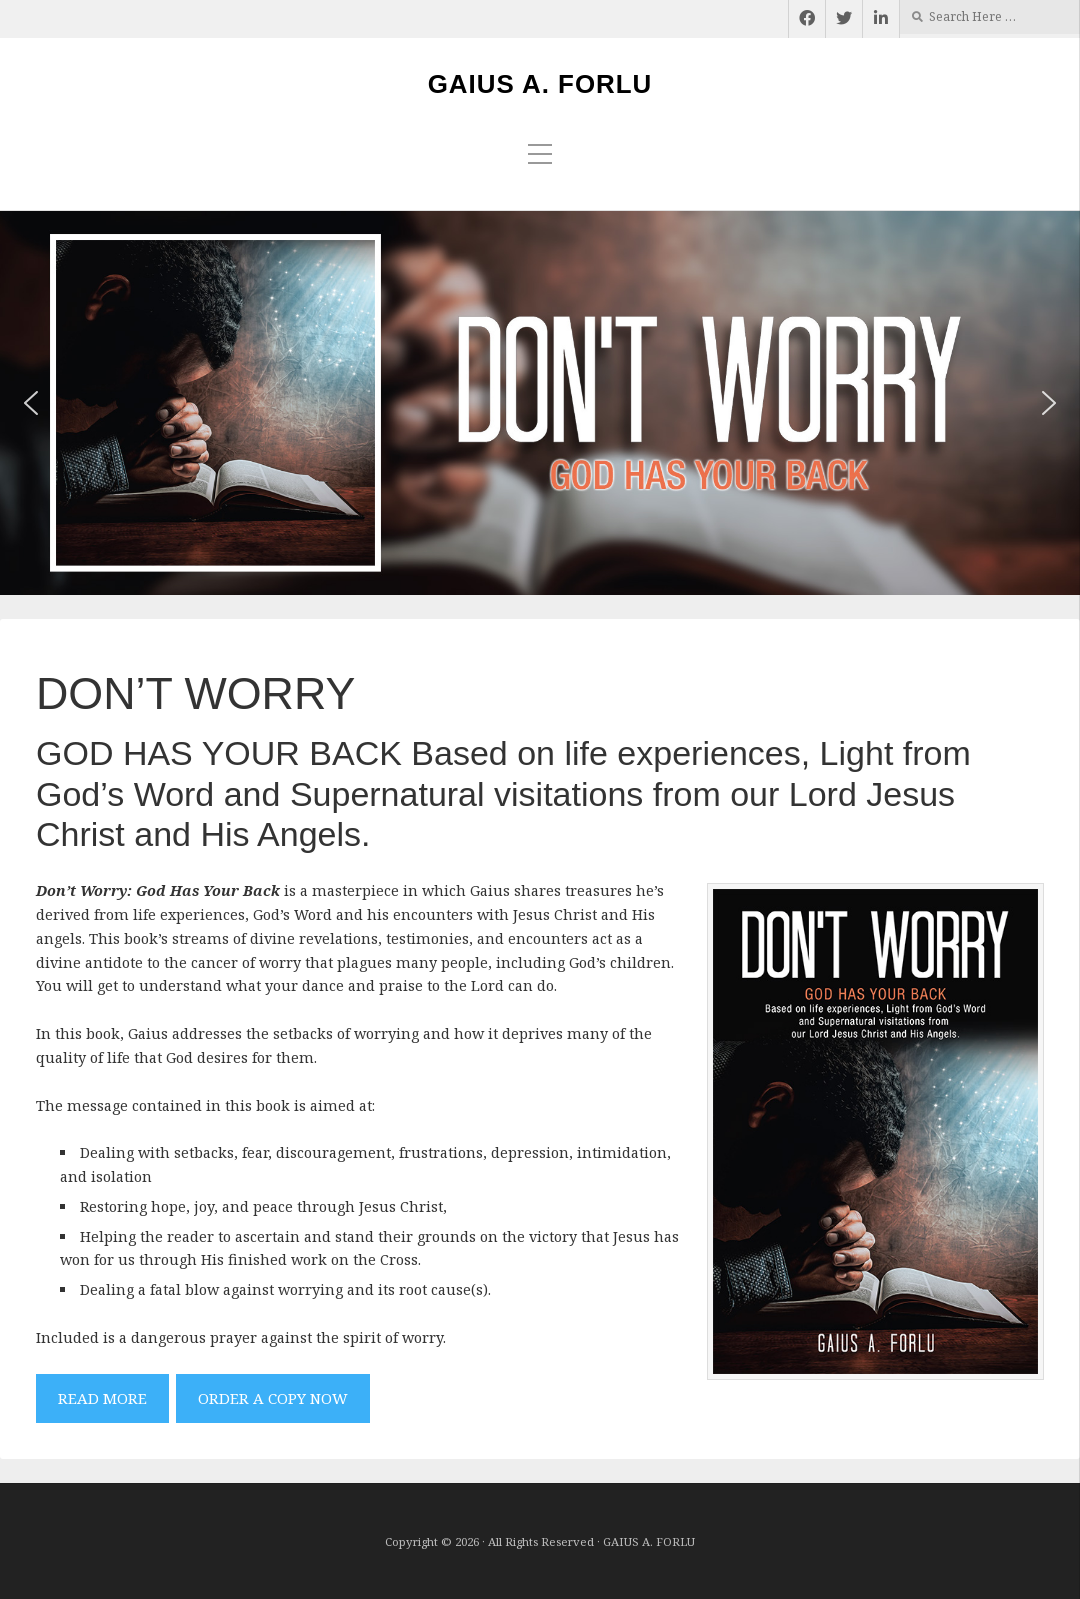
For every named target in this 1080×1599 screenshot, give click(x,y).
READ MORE (102, 1398)
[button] (31, 403)
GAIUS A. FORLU (540, 84)
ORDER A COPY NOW (273, 1398)
